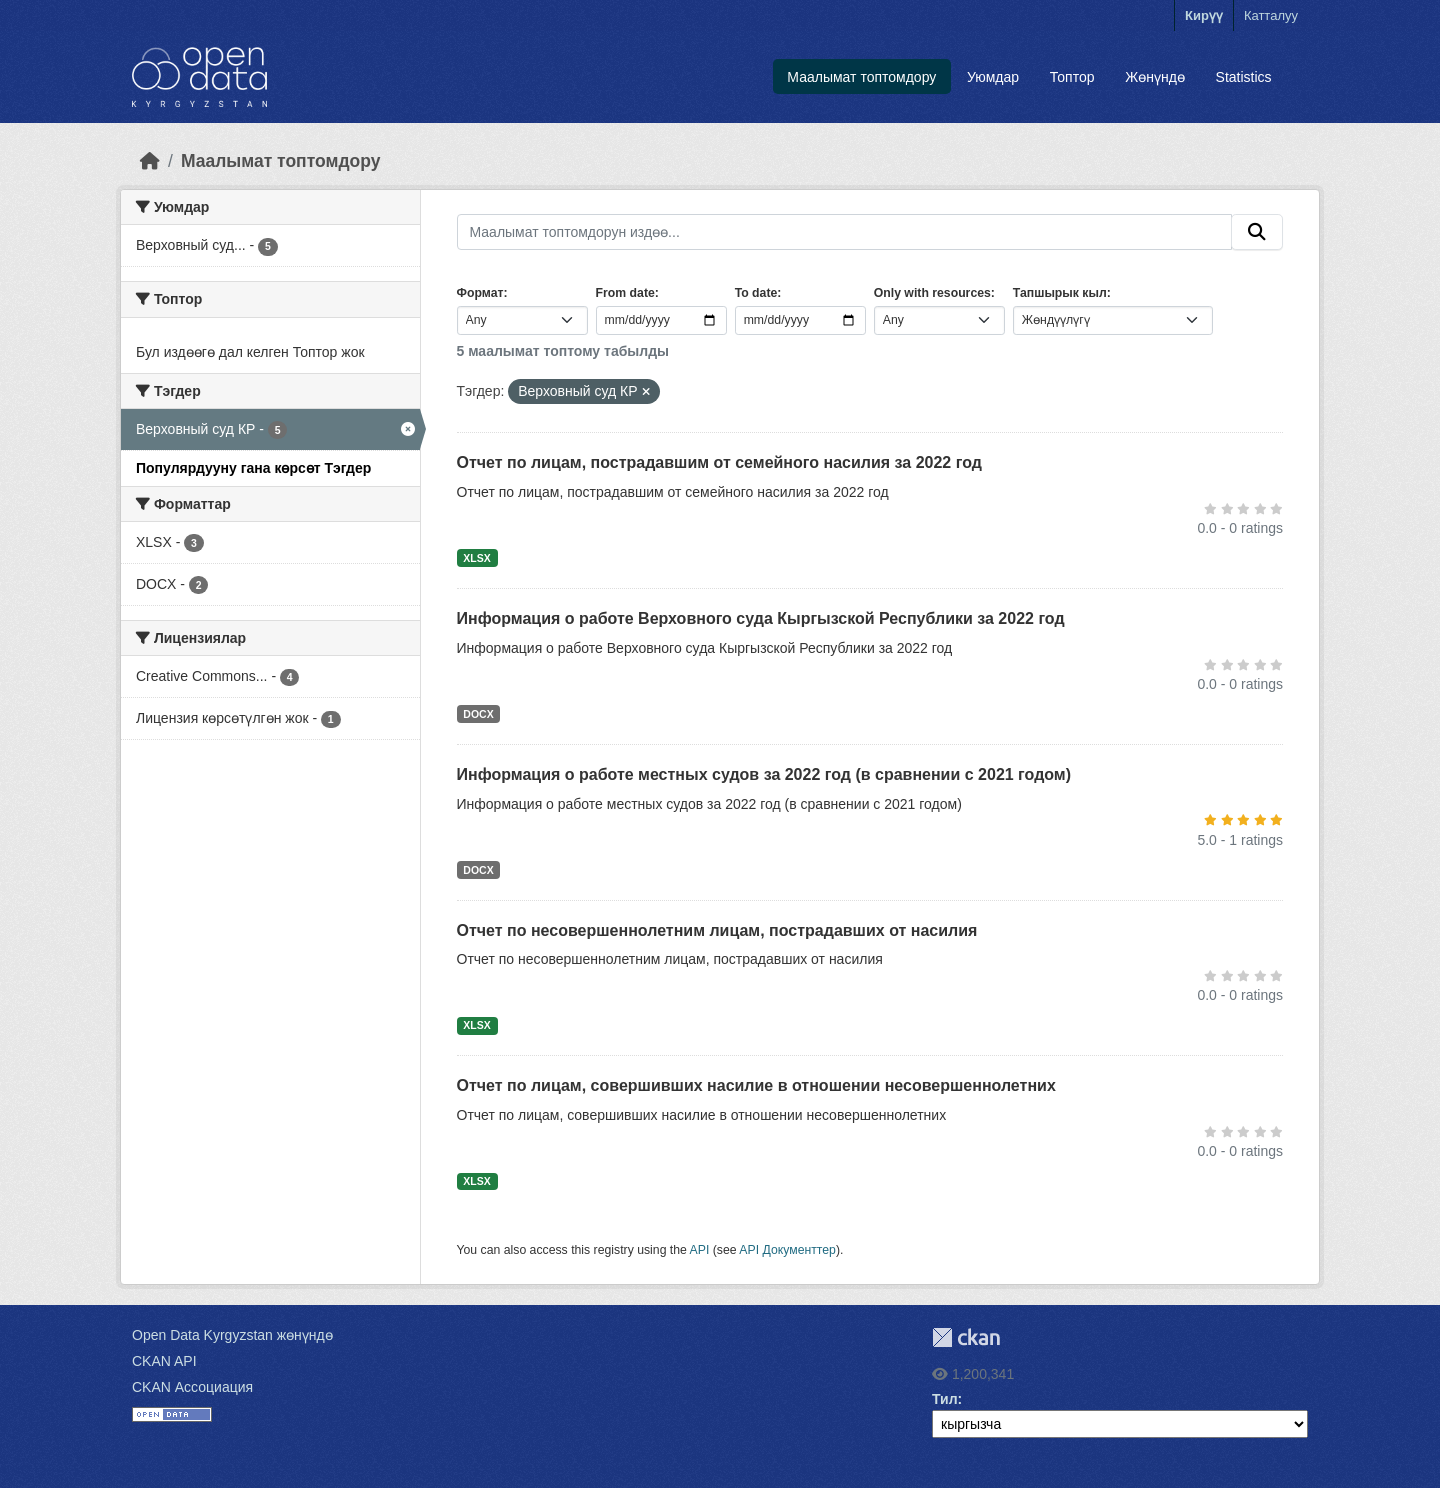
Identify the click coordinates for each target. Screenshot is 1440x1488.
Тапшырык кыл (1060, 293)
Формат (480, 293)
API (700, 1250)
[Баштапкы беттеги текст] (150, 161)
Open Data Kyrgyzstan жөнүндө (232, 1335)
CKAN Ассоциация (192, 1387)
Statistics (1244, 77)
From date (625, 293)
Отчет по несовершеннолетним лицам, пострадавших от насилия (717, 930)
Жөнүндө (1155, 77)
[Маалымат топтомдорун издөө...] (845, 232)
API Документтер (787, 1250)
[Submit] (1257, 232)
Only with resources (932, 293)
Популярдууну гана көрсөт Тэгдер (253, 468)
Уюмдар (993, 77)
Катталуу (1271, 15)
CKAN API (164, 1361)
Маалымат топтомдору (861, 77)
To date (756, 293)
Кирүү (1204, 15)
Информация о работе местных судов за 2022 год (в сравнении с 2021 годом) (764, 774)
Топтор (1072, 77)
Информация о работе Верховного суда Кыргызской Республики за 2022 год (761, 618)
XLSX (476, 558)
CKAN (966, 1337)
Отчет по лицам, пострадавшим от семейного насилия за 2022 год (719, 462)
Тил (945, 1399)
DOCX (478, 714)
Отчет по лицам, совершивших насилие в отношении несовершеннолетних (756, 1085)
